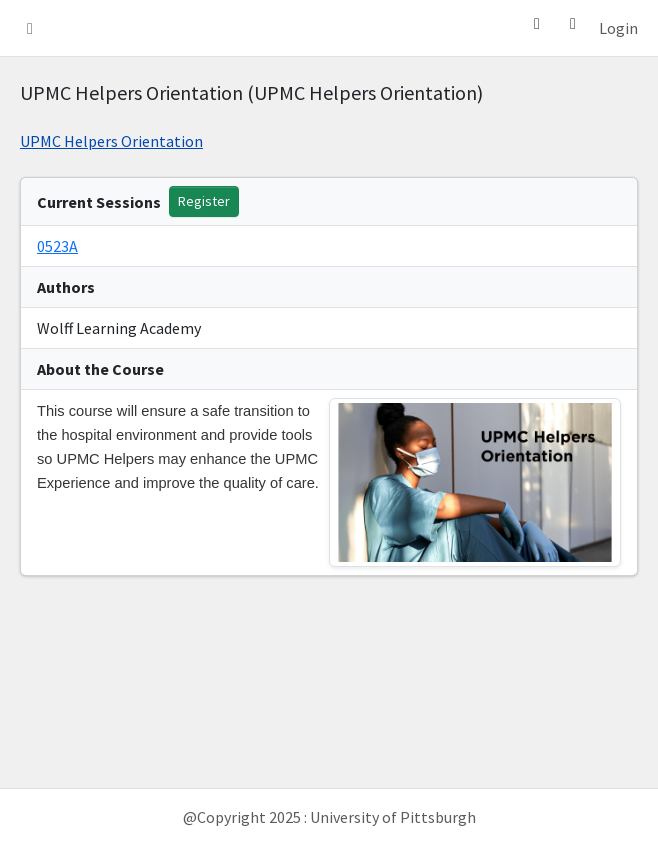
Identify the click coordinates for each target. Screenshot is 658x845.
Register (204, 201)
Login (618, 28)
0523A (57, 246)
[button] (30, 28)
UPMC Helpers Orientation (111, 141)
